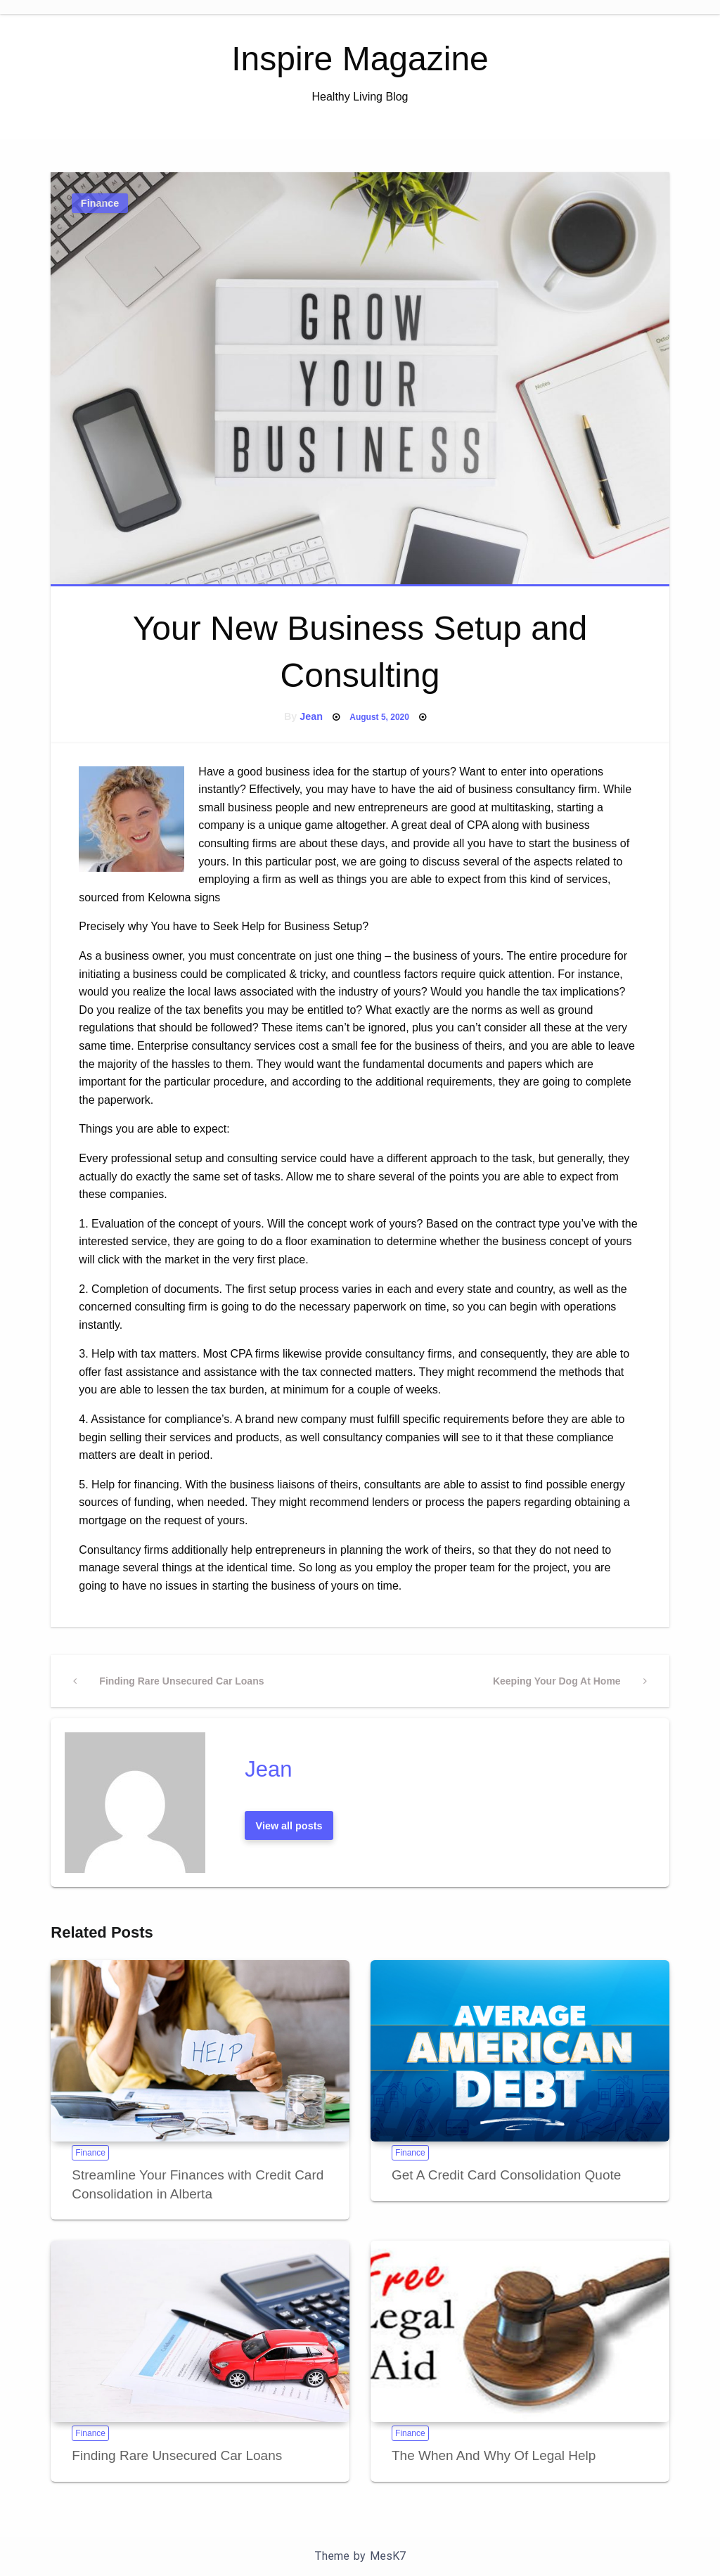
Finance (100, 203)
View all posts (289, 1825)
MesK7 (388, 2556)
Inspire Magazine (360, 58)
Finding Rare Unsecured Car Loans (177, 2455)
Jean (311, 716)
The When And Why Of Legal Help (494, 2455)
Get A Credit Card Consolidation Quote (506, 2175)
